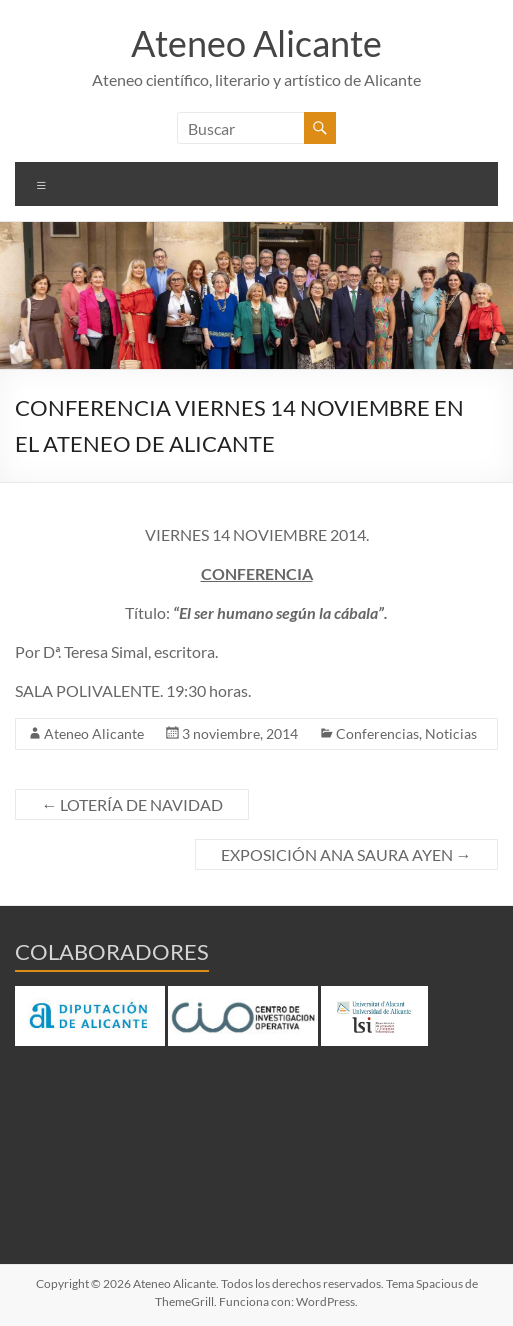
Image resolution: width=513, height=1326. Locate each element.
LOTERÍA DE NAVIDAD (132, 804)
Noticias (451, 733)
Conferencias (377, 733)
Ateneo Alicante (256, 43)
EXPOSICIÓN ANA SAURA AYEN (346, 854)
